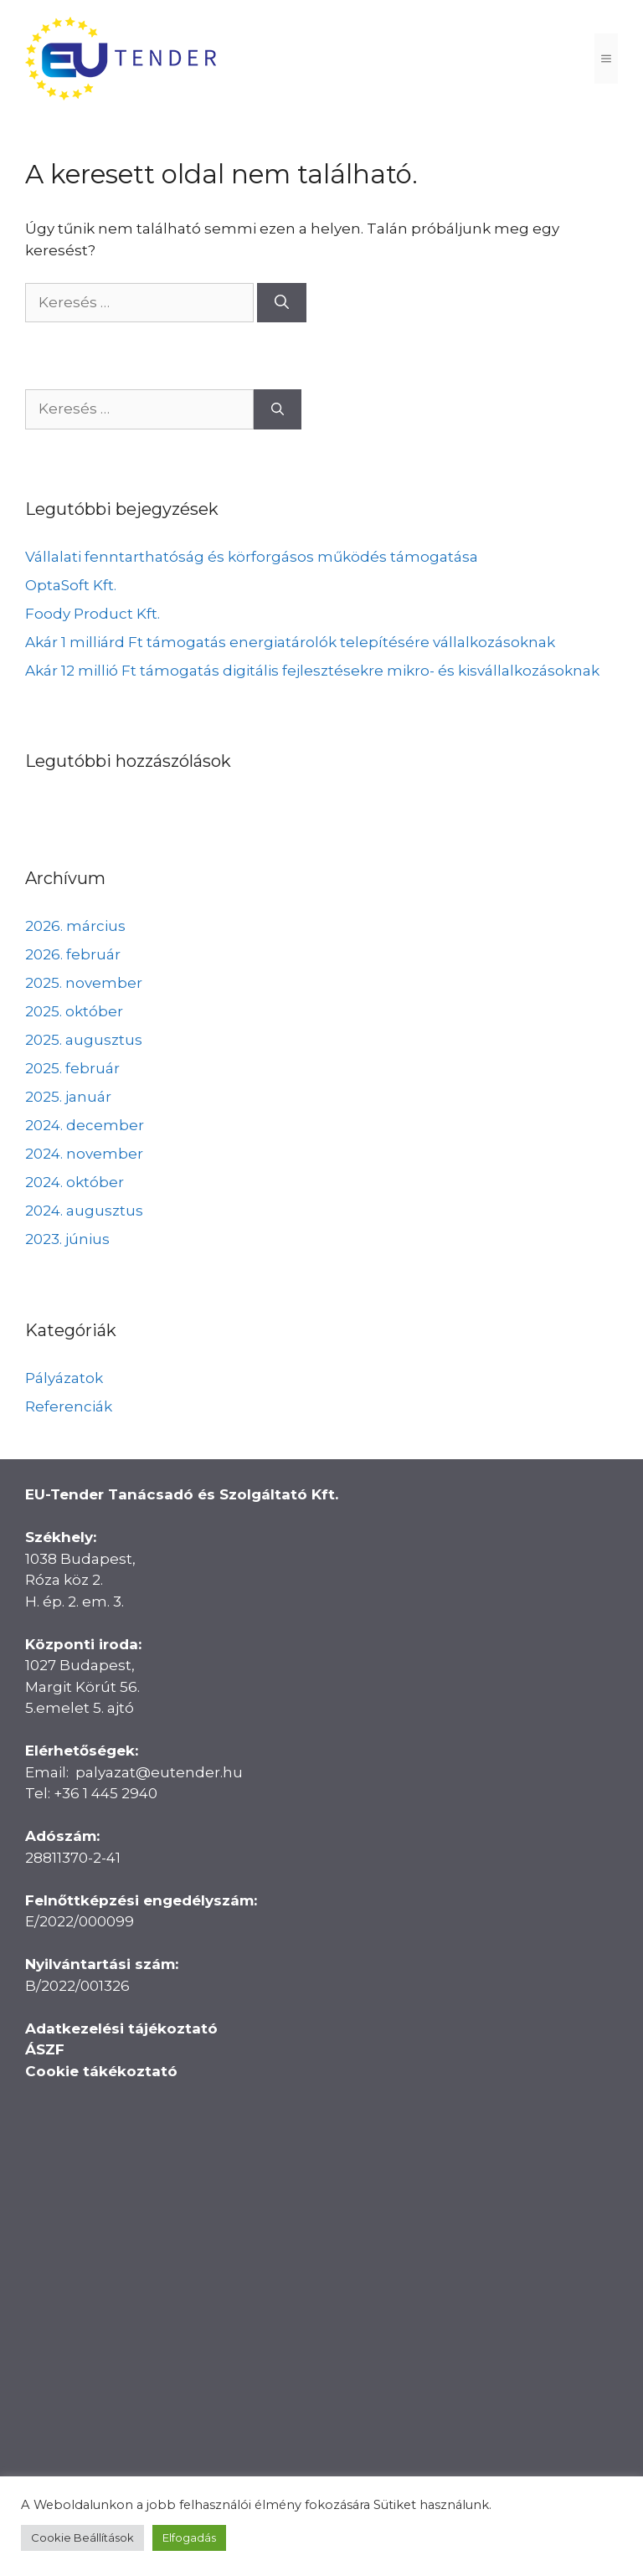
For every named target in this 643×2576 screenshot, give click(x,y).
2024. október (74, 1182)
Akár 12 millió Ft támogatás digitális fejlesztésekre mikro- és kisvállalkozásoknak (312, 670)
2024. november (84, 1153)
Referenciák (68, 1406)
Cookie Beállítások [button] (82, 2537)
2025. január (68, 1096)
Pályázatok (64, 1378)
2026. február (73, 954)
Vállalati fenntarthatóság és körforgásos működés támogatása (251, 556)
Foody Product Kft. (92, 613)
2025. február (72, 1068)
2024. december (84, 1125)
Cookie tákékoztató (101, 2071)
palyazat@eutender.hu (159, 1772)
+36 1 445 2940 (105, 1793)
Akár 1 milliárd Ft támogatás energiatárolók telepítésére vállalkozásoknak (290, 642)
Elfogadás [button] (189, 2537)
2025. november (83, 982)
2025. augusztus (83, 1039)
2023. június (67, 1239)
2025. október (74, 1011)
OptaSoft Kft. (70, 585)
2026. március (75, 926)
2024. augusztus (84, 1210)
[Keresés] (281, 303)
